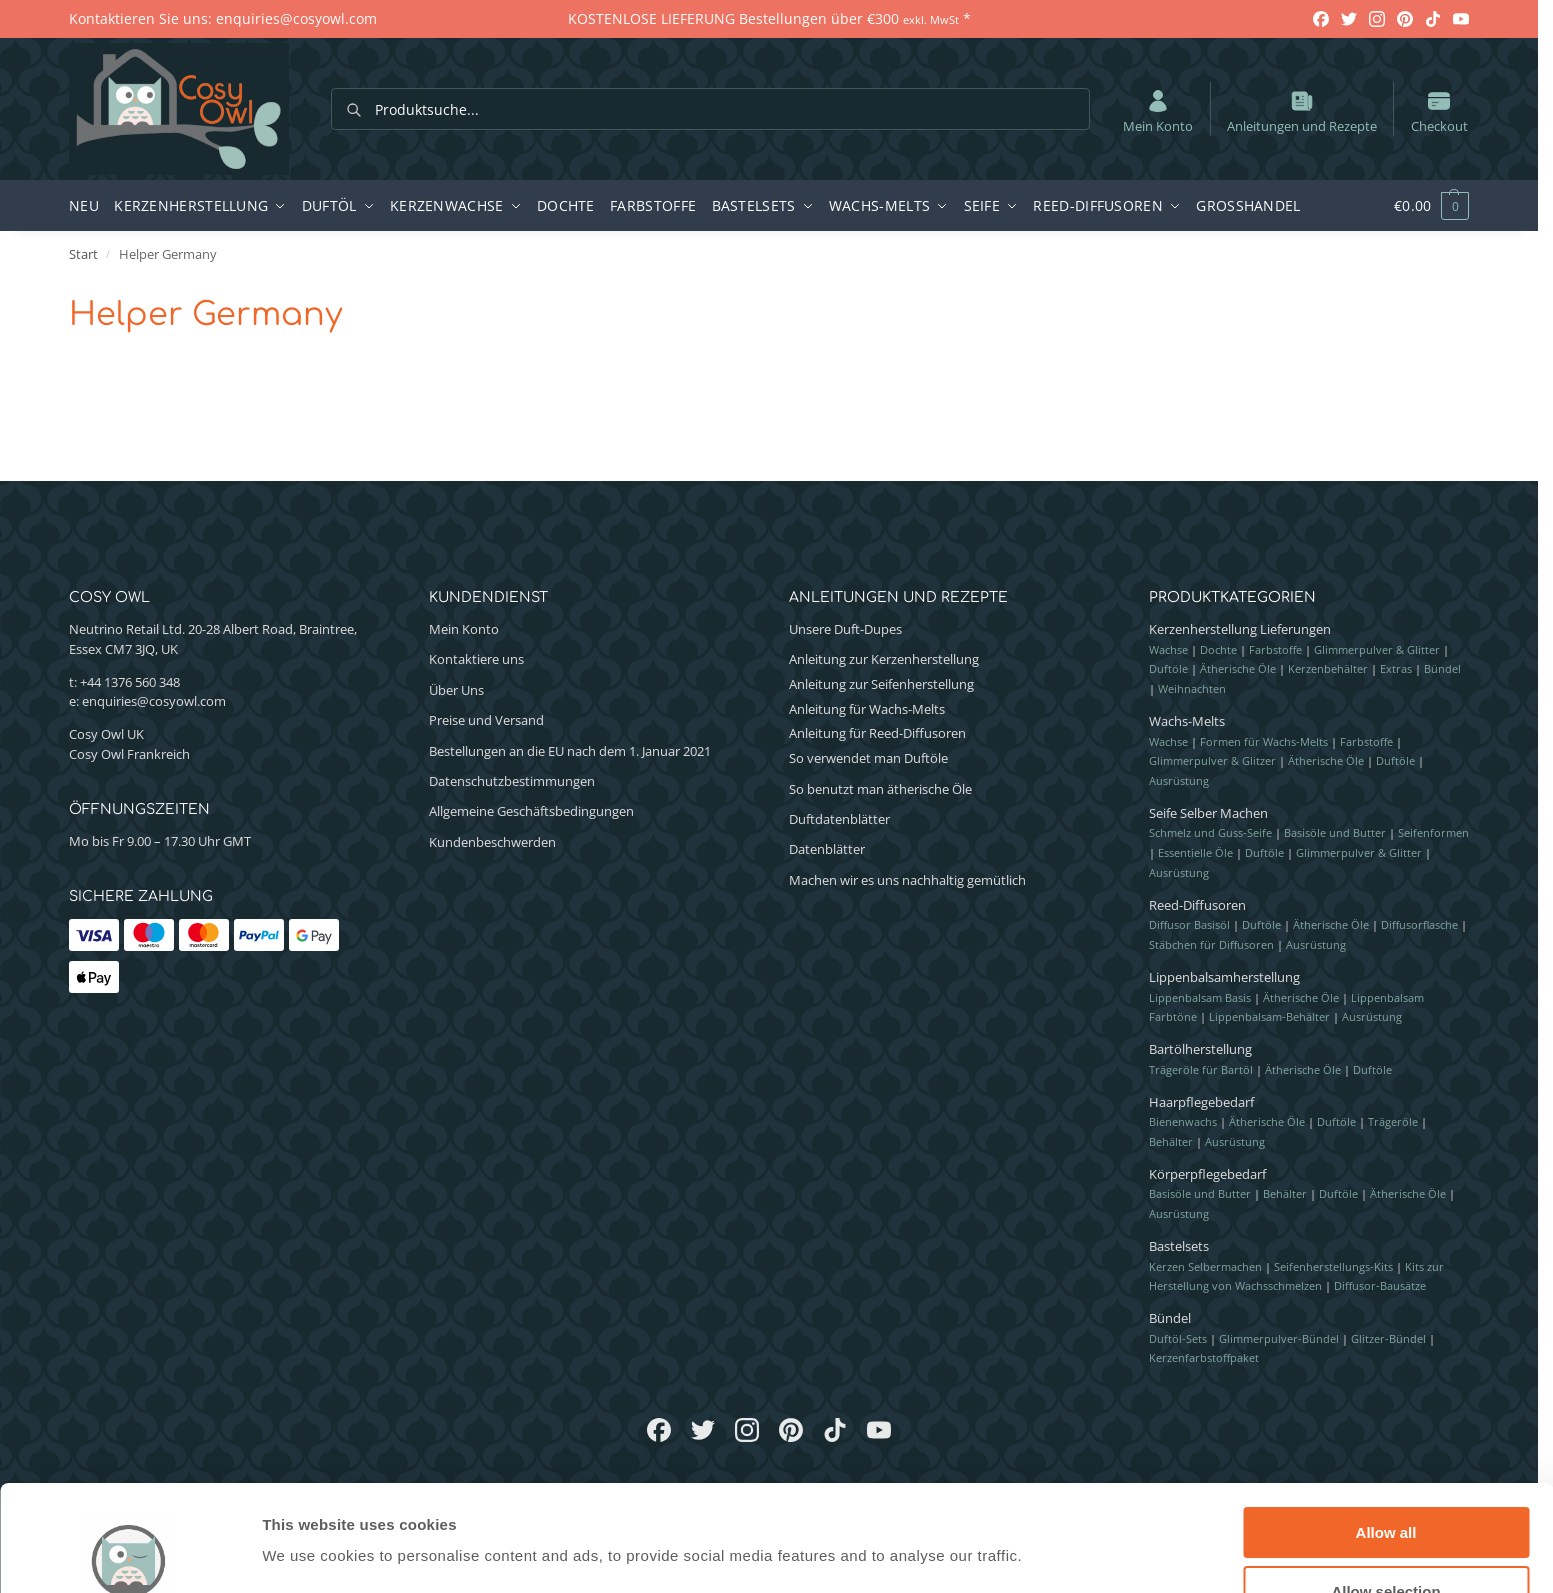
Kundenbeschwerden (492, 842)
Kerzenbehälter (1328, 668)
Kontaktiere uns (476, 659)
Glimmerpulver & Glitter (1377, 649)
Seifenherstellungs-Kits (1333, 1266)
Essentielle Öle (1195, 852)
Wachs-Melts (1187, 721)
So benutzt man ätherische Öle (880, 789)
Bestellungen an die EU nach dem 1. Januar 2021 (570, 751)
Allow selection (1385, 1485)
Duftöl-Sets (1178, 1338)
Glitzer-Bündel (1388, 1338)
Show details (1049, 1514)
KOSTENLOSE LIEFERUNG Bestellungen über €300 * (769, 18)
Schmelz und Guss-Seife (1210, 832)
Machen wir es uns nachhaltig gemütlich (907, 880)
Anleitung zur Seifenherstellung (881, 684)
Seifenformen (1433, 832)
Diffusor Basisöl (1189, 924)
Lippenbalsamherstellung (1224, 977)
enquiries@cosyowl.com (154, 701)
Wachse (1168, 649)
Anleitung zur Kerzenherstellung (884, 659)
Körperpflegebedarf (1207, 1174)
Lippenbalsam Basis (1200, 997)
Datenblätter (827, 849)
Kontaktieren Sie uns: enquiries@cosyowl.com (223, 18)
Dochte (1218, 649)
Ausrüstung (1179, 780)
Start (83, 254)
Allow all (1386, 1426)
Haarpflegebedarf (1201, 1102)
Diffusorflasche (1419, 924)
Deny (1386, 1543)
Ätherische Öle (1238, 668)
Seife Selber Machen (1208, 813)
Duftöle (1168, 668)
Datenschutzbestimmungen (512, 781)
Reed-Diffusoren (1197, 905)
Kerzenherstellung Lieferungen (1240, 629)
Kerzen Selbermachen (1205, 1266)
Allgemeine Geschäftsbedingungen (531, 811)
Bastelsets (1179, 1246)
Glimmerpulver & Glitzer (1212, 760)
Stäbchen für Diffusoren (1211, 944)
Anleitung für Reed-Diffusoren (877, 733)
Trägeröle (1393, 1121)
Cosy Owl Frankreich (129, 754)
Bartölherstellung (1200, 1049)
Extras (1396, 668)
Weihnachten (1192, 688)
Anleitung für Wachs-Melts (867, 709)
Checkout (1439, 111)
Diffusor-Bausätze (1380, 1285)
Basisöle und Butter (1335, 832)
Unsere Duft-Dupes (845, 629)
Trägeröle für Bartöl (1201, 1069)
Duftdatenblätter (839, 819)
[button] (1421, 206)
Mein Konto (1158, 111)
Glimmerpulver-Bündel (1279, 1338)
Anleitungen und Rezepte (1302, 111)
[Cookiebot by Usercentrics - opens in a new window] (129, 1554)
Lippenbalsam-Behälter (1269, 1016)
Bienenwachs (1183, 1121)
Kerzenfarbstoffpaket (1204, 1357)
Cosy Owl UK (106, 734)
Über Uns (456, 690)
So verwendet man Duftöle (868, 758)
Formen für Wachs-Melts (1264, 741)
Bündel (1442, 668)
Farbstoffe (1275, 649)
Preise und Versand (486, 720)
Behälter (1171, 1141)
